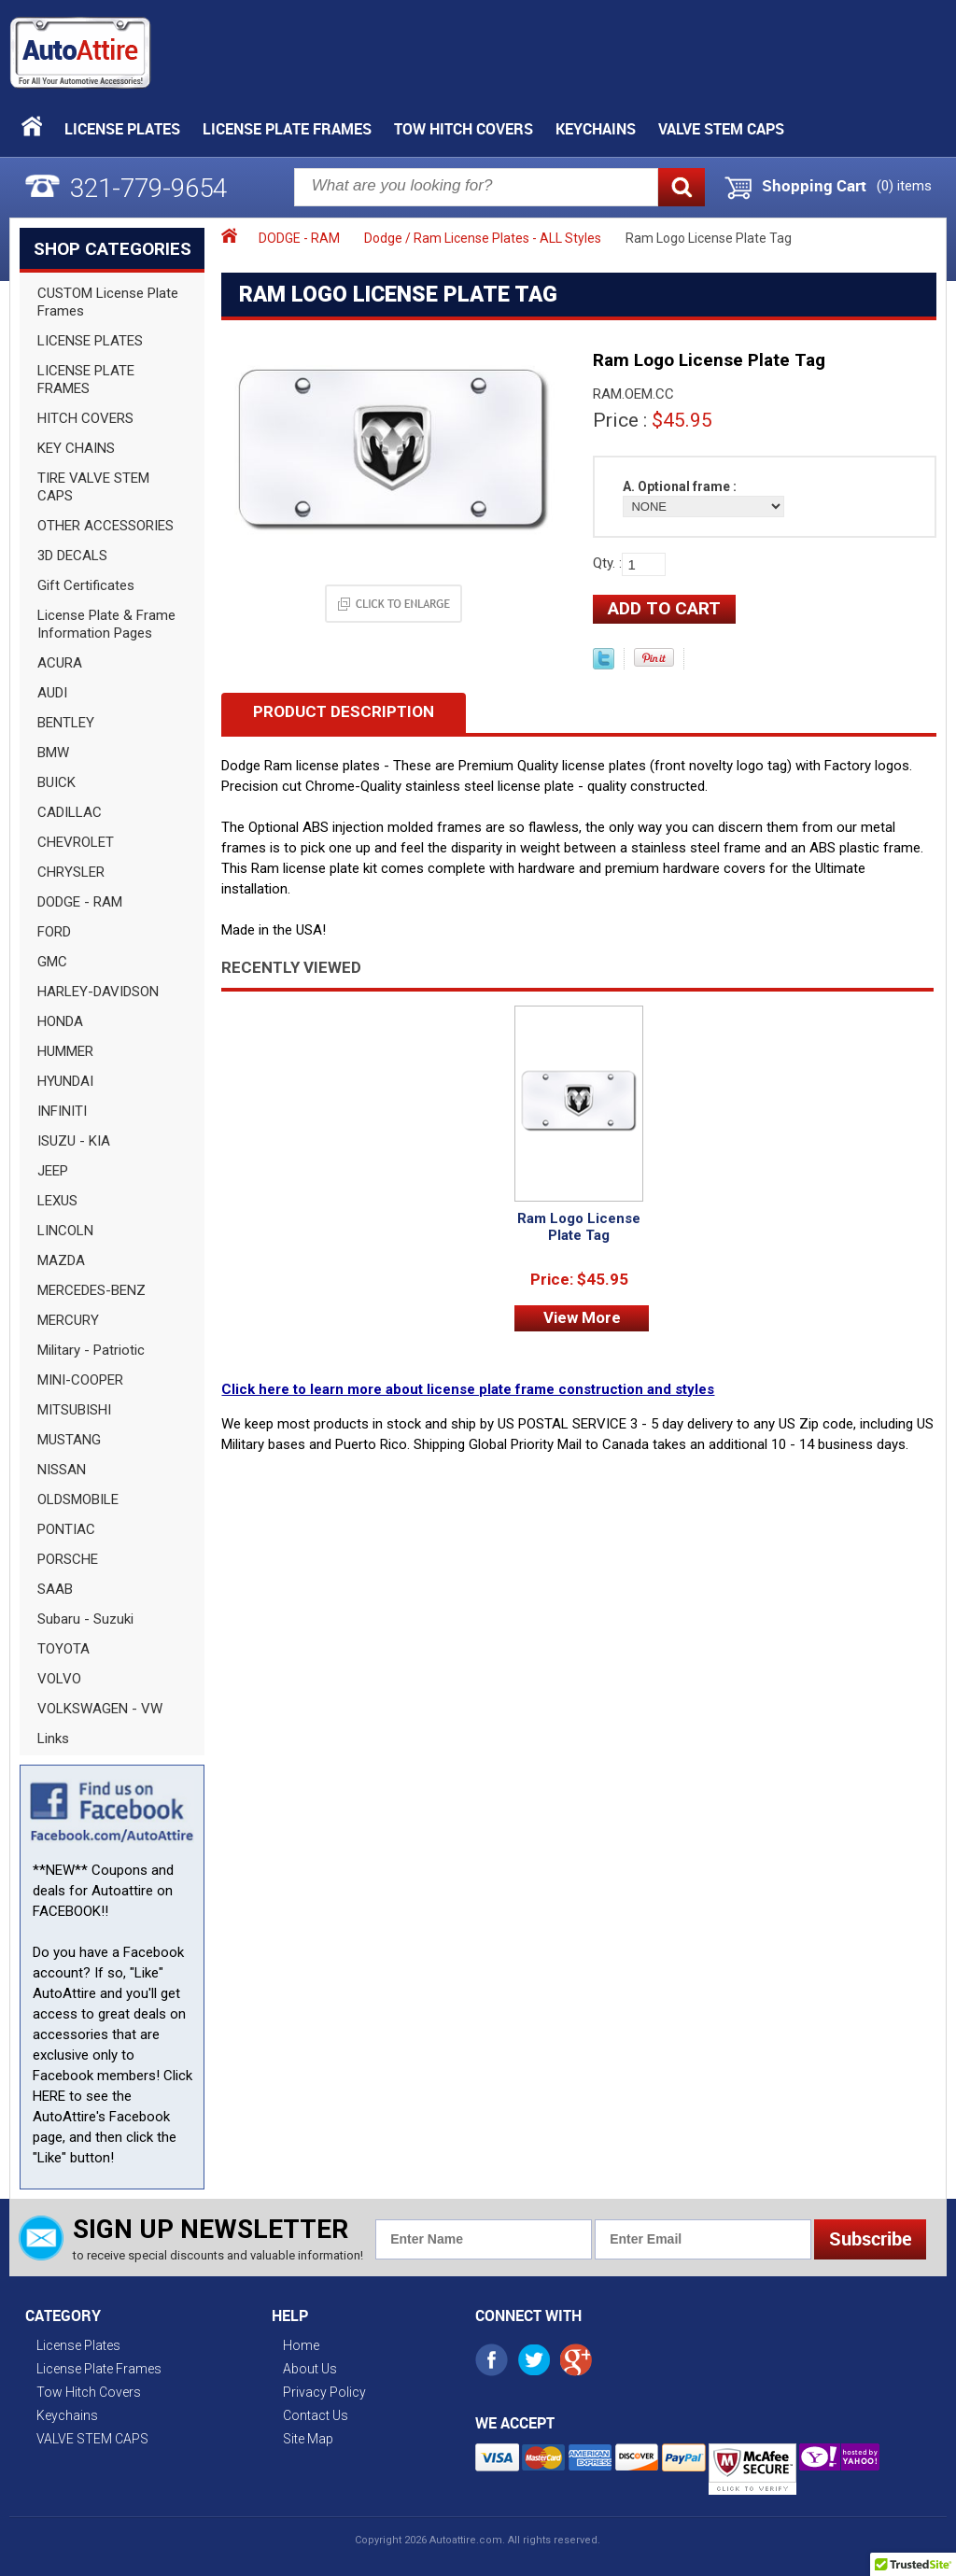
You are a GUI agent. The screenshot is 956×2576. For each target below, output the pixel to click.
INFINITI (62, 1111)
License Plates (122, 129)
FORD (54, 931)
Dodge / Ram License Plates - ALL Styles (482, 238)
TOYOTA (63, 1648)
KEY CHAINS (76, 448)
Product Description (343, 711)
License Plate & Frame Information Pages (106, 624)
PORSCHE (67, 1559)
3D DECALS (72, 555)
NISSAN (61, 1469)
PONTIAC (66, 1529)
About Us (310, 2368)
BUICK (56, 782)
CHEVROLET (75, 842)
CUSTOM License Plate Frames (107, 302)
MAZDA (61, 1260)
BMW (53, 752)
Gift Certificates (85, 585)
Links (53, 1738)
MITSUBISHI (74, 1409)
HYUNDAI (65, 1081)
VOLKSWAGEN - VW (99, 1708)
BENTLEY (65, 722)
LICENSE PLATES (90, 340)
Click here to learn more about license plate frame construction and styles (467, 1389)
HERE (49, 2096)
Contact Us (315, 2415)
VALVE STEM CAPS (721, 129)
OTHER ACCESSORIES (105, 525)
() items (904, 185)
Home (301, 2345)
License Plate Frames (287, 129)
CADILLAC (69, 812)
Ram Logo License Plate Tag (578, 1227)
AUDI (52, 692)
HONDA (60, 1021)
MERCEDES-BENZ (91, 1290)
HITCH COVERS (85, 418)
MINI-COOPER (80, 1380)
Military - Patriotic (91, 1350)
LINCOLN (65, 1230)
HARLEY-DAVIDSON (98, 991)
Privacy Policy (324, 2392)
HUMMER (65, 1051)
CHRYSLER (71, 872)
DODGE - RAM (79, 902)
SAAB (55, 1589)
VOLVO (59, 1678)
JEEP (52, 1170)
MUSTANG (69, 1439)
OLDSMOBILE (78, 1499)
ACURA (59, 663)
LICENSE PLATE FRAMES (85, 379)
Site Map (308, 2438)
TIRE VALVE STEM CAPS (93, 487)
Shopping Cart (814, 186)
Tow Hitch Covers (463, 129)
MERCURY (68, 1320)
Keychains (595, 129)
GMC (52, 961)
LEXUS (57, 1200)
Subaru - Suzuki (85, 1619)
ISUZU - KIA (73, 1141)
